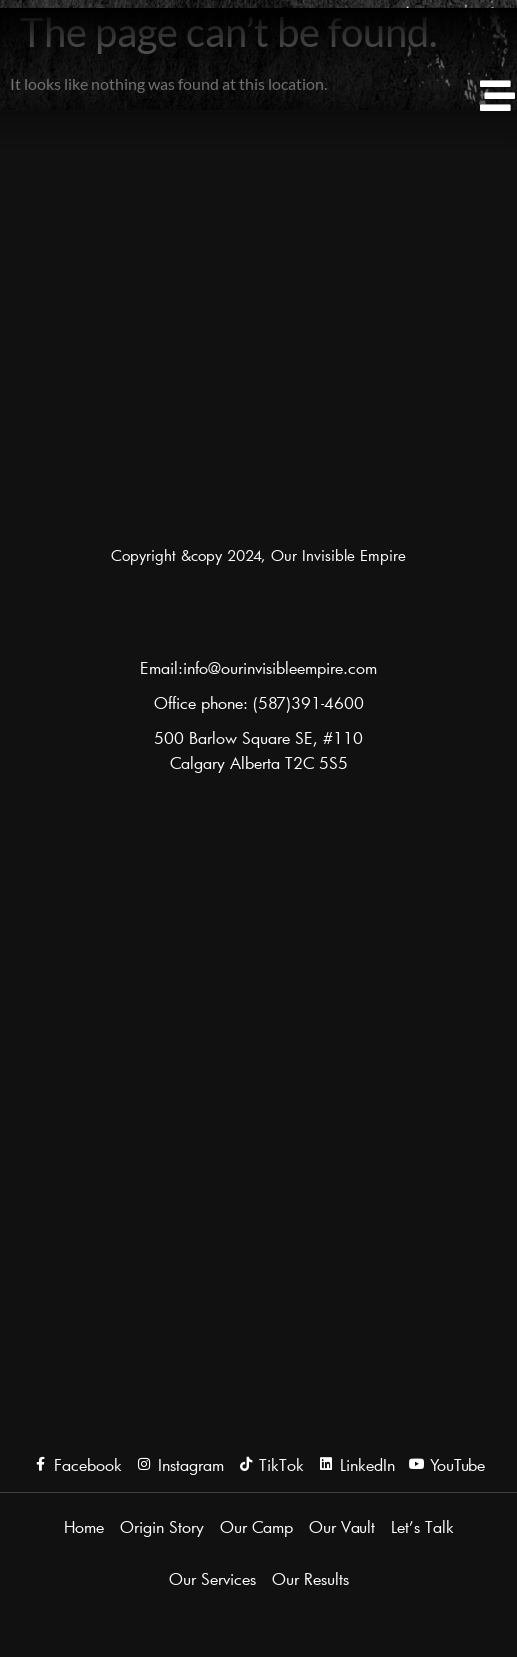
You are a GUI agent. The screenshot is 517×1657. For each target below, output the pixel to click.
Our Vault (342, 1526)
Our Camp (256, 1526)
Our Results (310, 1578)
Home (84, 1526)
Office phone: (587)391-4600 (259, 702)
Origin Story (162, 1526)
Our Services (212, 1578)
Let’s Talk (422, 1526)
